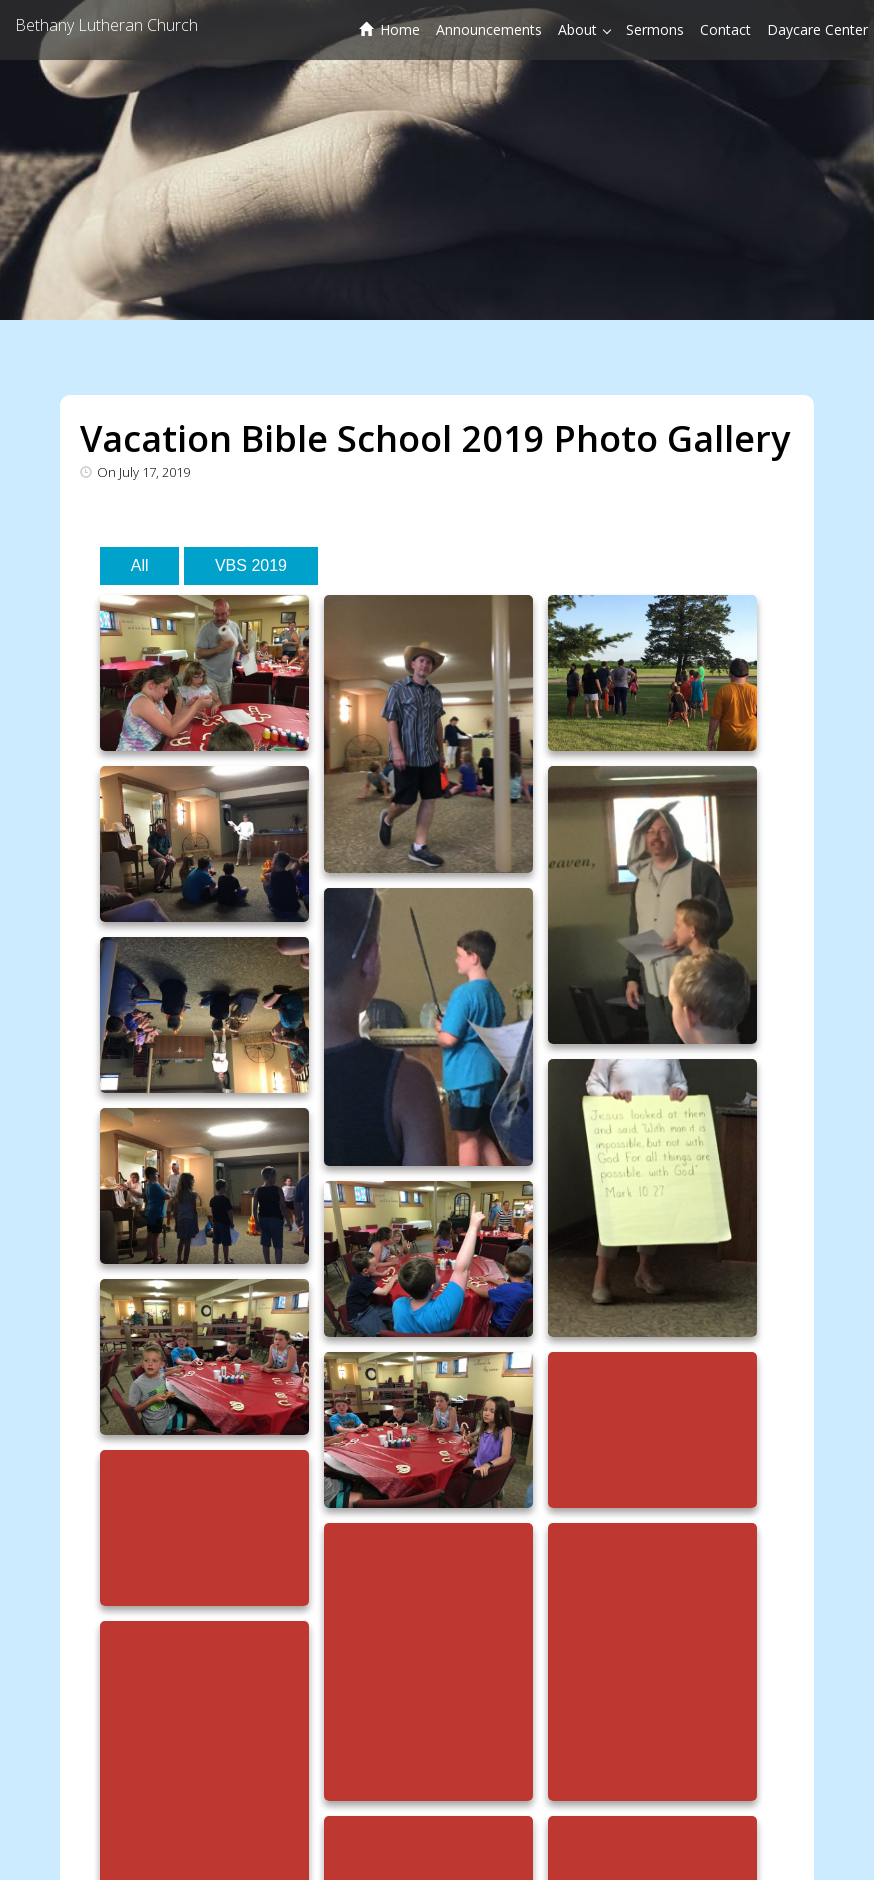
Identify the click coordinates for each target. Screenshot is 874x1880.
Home (389, 29)
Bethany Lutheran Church (106, 25)
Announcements (489, 29)
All (140, 565)
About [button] (584, 29)
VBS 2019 (251, 565)
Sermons (655, 29)
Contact (725, 29)
